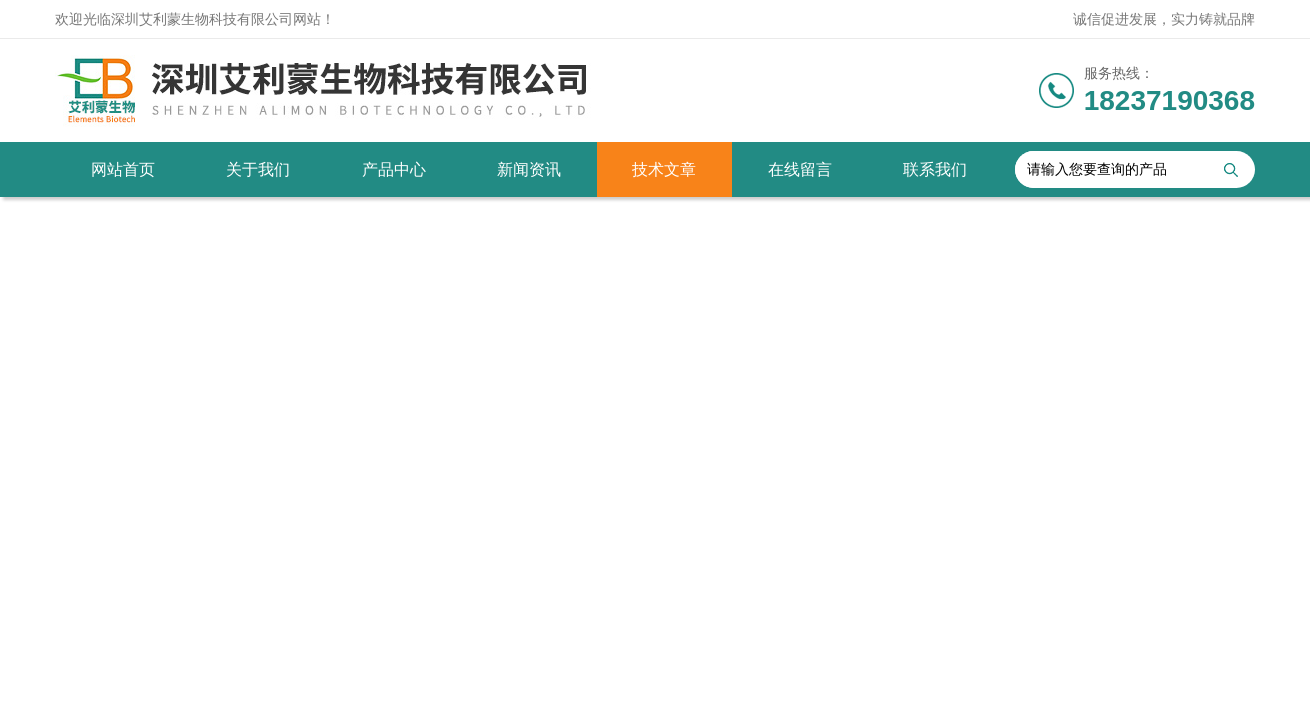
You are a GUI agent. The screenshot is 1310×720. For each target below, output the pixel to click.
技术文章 (664, 169)
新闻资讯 (529, 169)
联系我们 (935, 169)
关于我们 (258, 169)
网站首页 (123, 169)
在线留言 (800, 169)
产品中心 (394, 169)
